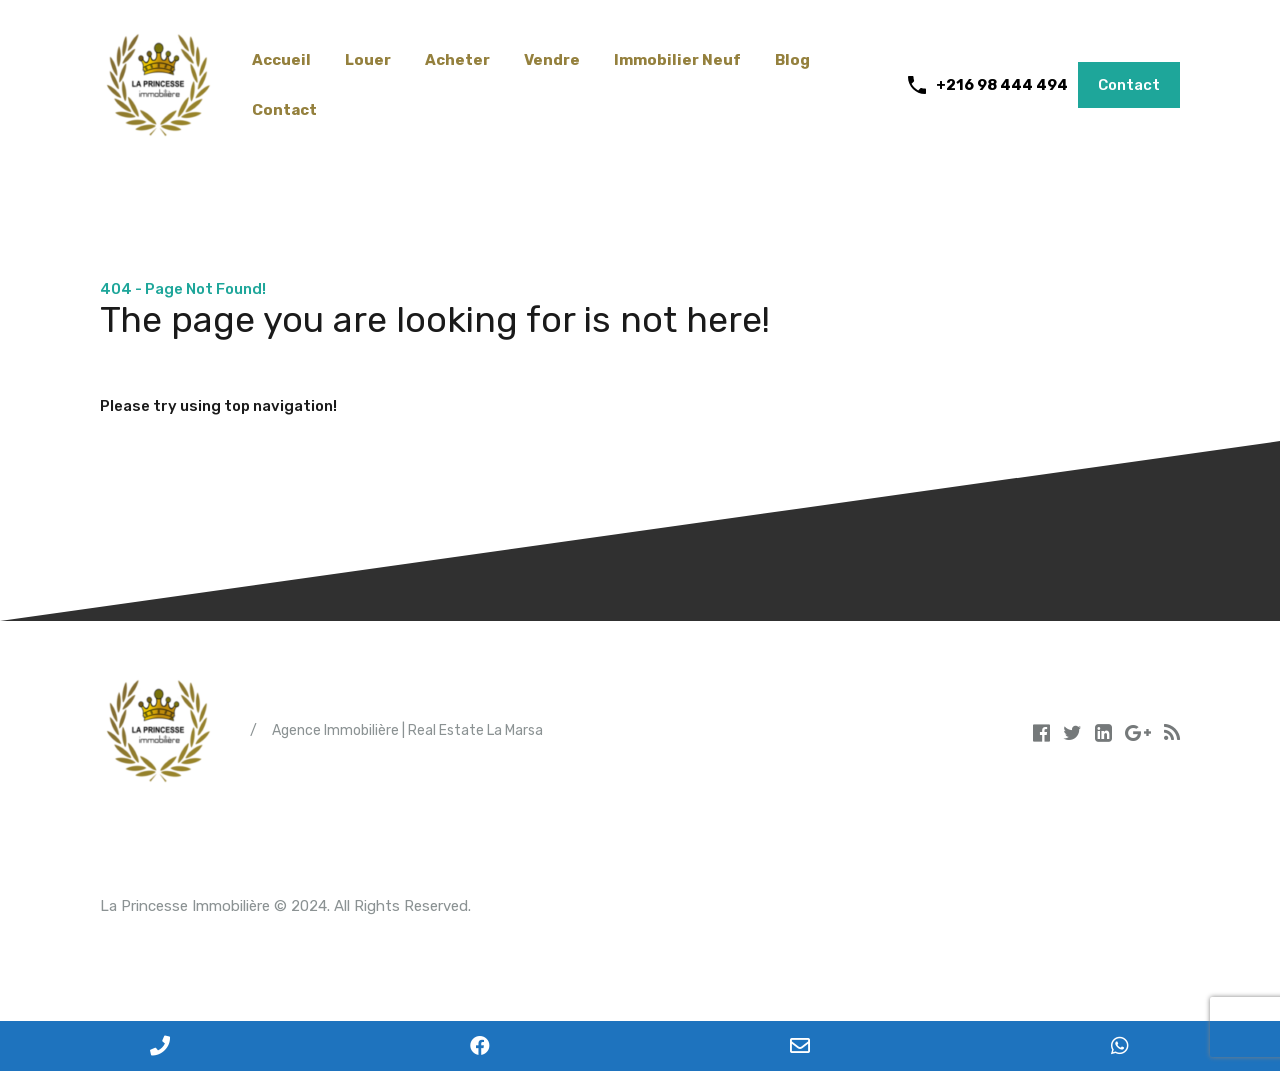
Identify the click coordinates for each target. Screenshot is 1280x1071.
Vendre (552, 60)
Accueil (281, 60)
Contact (284, 110)
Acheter (457, 60)
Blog (792, 60)
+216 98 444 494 (1002, 85)
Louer (368, 60)
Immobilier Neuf (677, 60)
